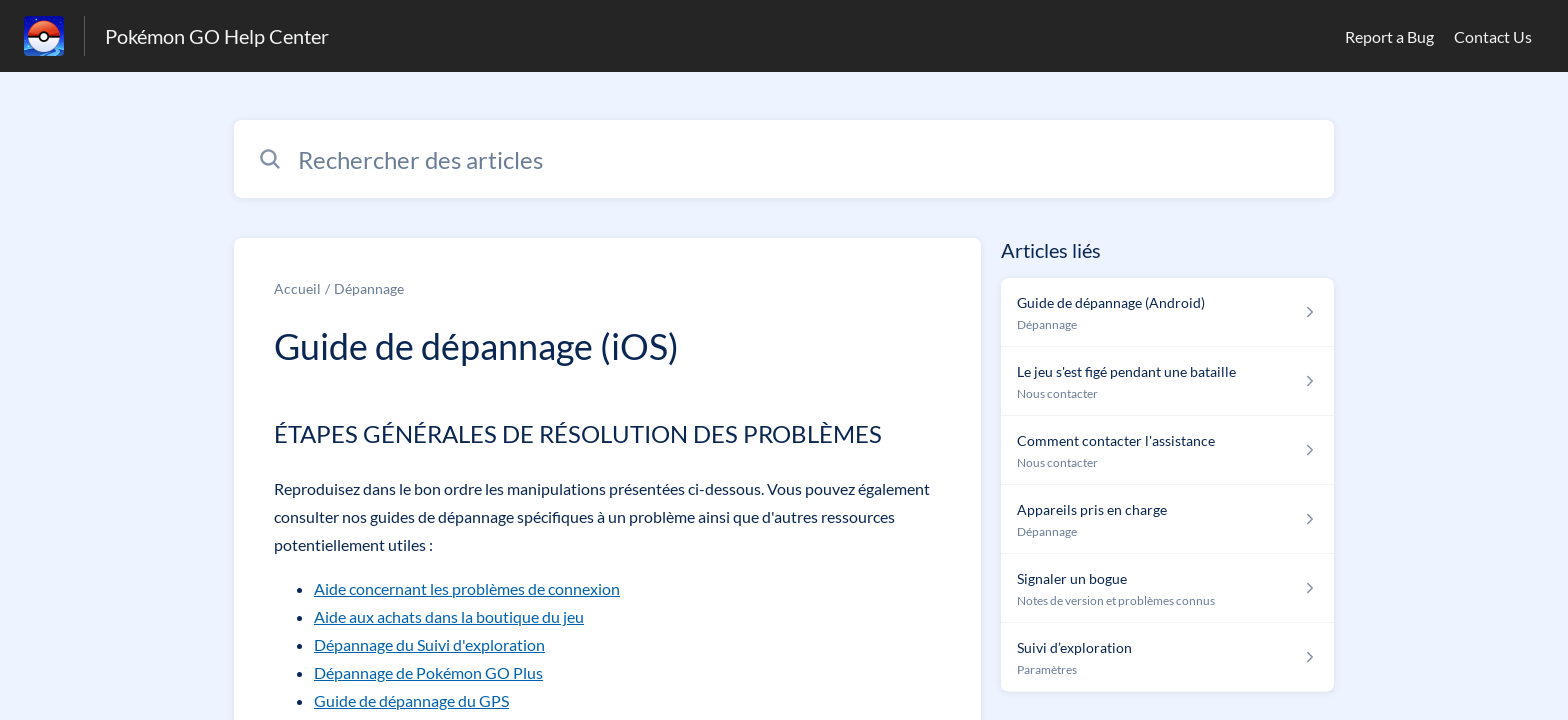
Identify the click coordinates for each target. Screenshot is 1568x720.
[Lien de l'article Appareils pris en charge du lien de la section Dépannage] (1167, 519)
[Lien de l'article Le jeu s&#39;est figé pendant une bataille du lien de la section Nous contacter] (1167, 381)
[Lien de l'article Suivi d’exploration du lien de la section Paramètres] (1167, 657)
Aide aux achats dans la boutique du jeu (449, 616)
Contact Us (1493, 36)
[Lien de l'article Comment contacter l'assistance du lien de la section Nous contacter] (1167, 450)
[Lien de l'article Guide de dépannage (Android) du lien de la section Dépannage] (1167, 312)
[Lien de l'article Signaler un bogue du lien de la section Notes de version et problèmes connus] (1167, 588)
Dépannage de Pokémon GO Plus (428, 672)
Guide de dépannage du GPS (411, 700)
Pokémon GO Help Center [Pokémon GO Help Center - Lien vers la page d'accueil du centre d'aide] (217, 36)
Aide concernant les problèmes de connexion (467, 588)
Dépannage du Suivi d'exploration (429, 644)
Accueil (297, 288)
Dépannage (369, 288)
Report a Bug (1389, 36)
